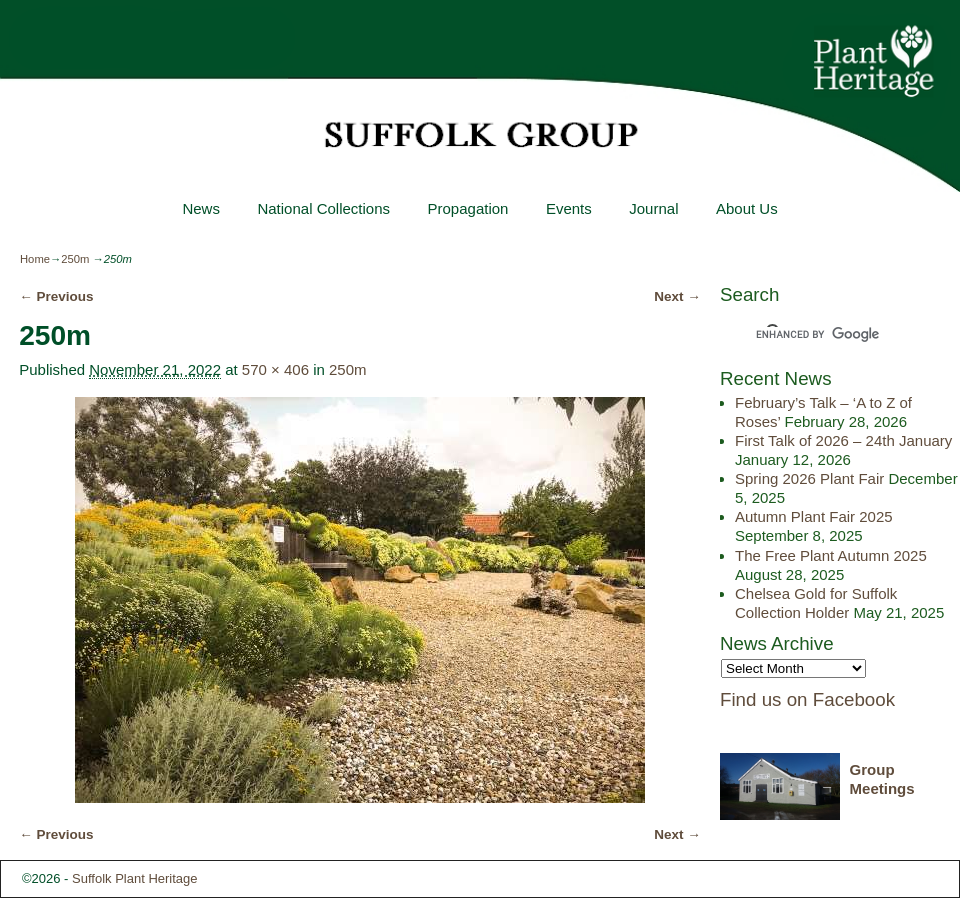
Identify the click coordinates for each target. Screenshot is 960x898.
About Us (747, 208)
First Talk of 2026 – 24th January (843, 440)
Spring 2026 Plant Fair (809, 478)
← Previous (56, 296)
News (201, 208)
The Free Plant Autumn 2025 (831, 555)
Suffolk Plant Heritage (135, 878)
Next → (677, 296)
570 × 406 (275, 369)
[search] (822, 335)
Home (35, 259)
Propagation (467, 208)
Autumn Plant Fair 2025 (814, 516)
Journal (653, 208)
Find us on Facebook (807, 699)
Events (569, 208)
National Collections (323, 208)
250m (75, 259)
